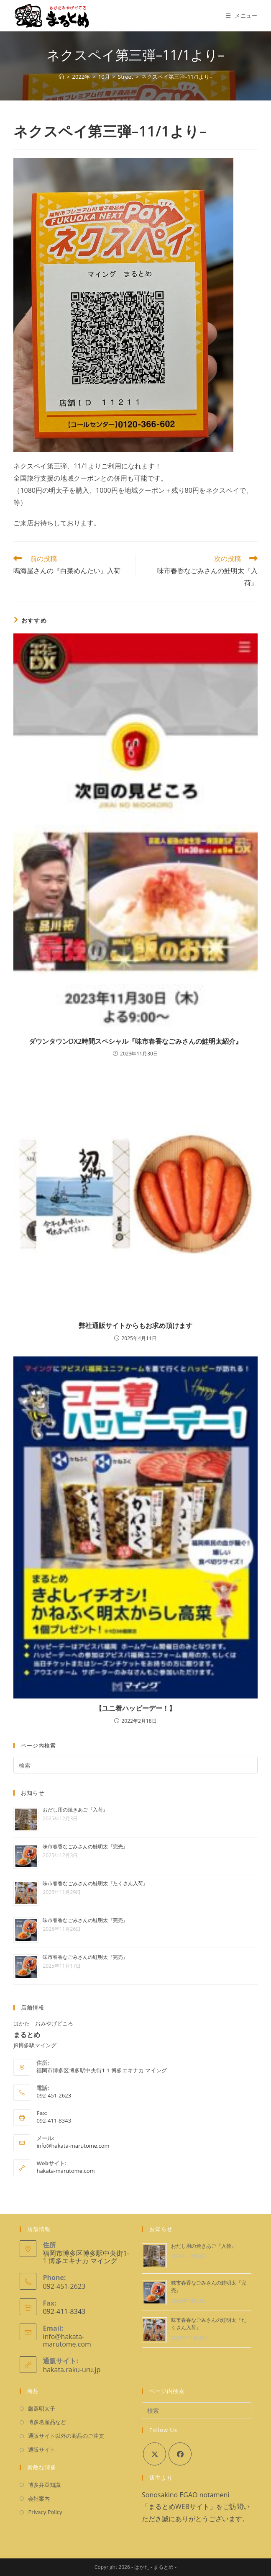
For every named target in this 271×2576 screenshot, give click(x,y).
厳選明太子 (41, 2408)
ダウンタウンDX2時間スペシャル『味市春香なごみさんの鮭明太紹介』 (136, 1041)
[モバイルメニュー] (242, 15)
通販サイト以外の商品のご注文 (66, 2436)
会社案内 (39, 2498)
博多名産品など (47, 2422)
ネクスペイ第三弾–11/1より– (176, 76)
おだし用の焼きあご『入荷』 (75, 1809)
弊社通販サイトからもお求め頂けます (135, 1325)
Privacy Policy (45, 2512)
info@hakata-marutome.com (72, 2145)
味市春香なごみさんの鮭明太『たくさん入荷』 (95, 1883)
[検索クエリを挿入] (135, 1765)
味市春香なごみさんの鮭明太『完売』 (85, 1846)
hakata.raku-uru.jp (71, 2369)
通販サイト (41, 2449)
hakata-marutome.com (65, 2171)
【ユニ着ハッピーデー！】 (135, 1708)
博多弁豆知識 (44, 2485)
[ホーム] (61, 76)
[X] (154, 2453)
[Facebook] (180, 2453)
